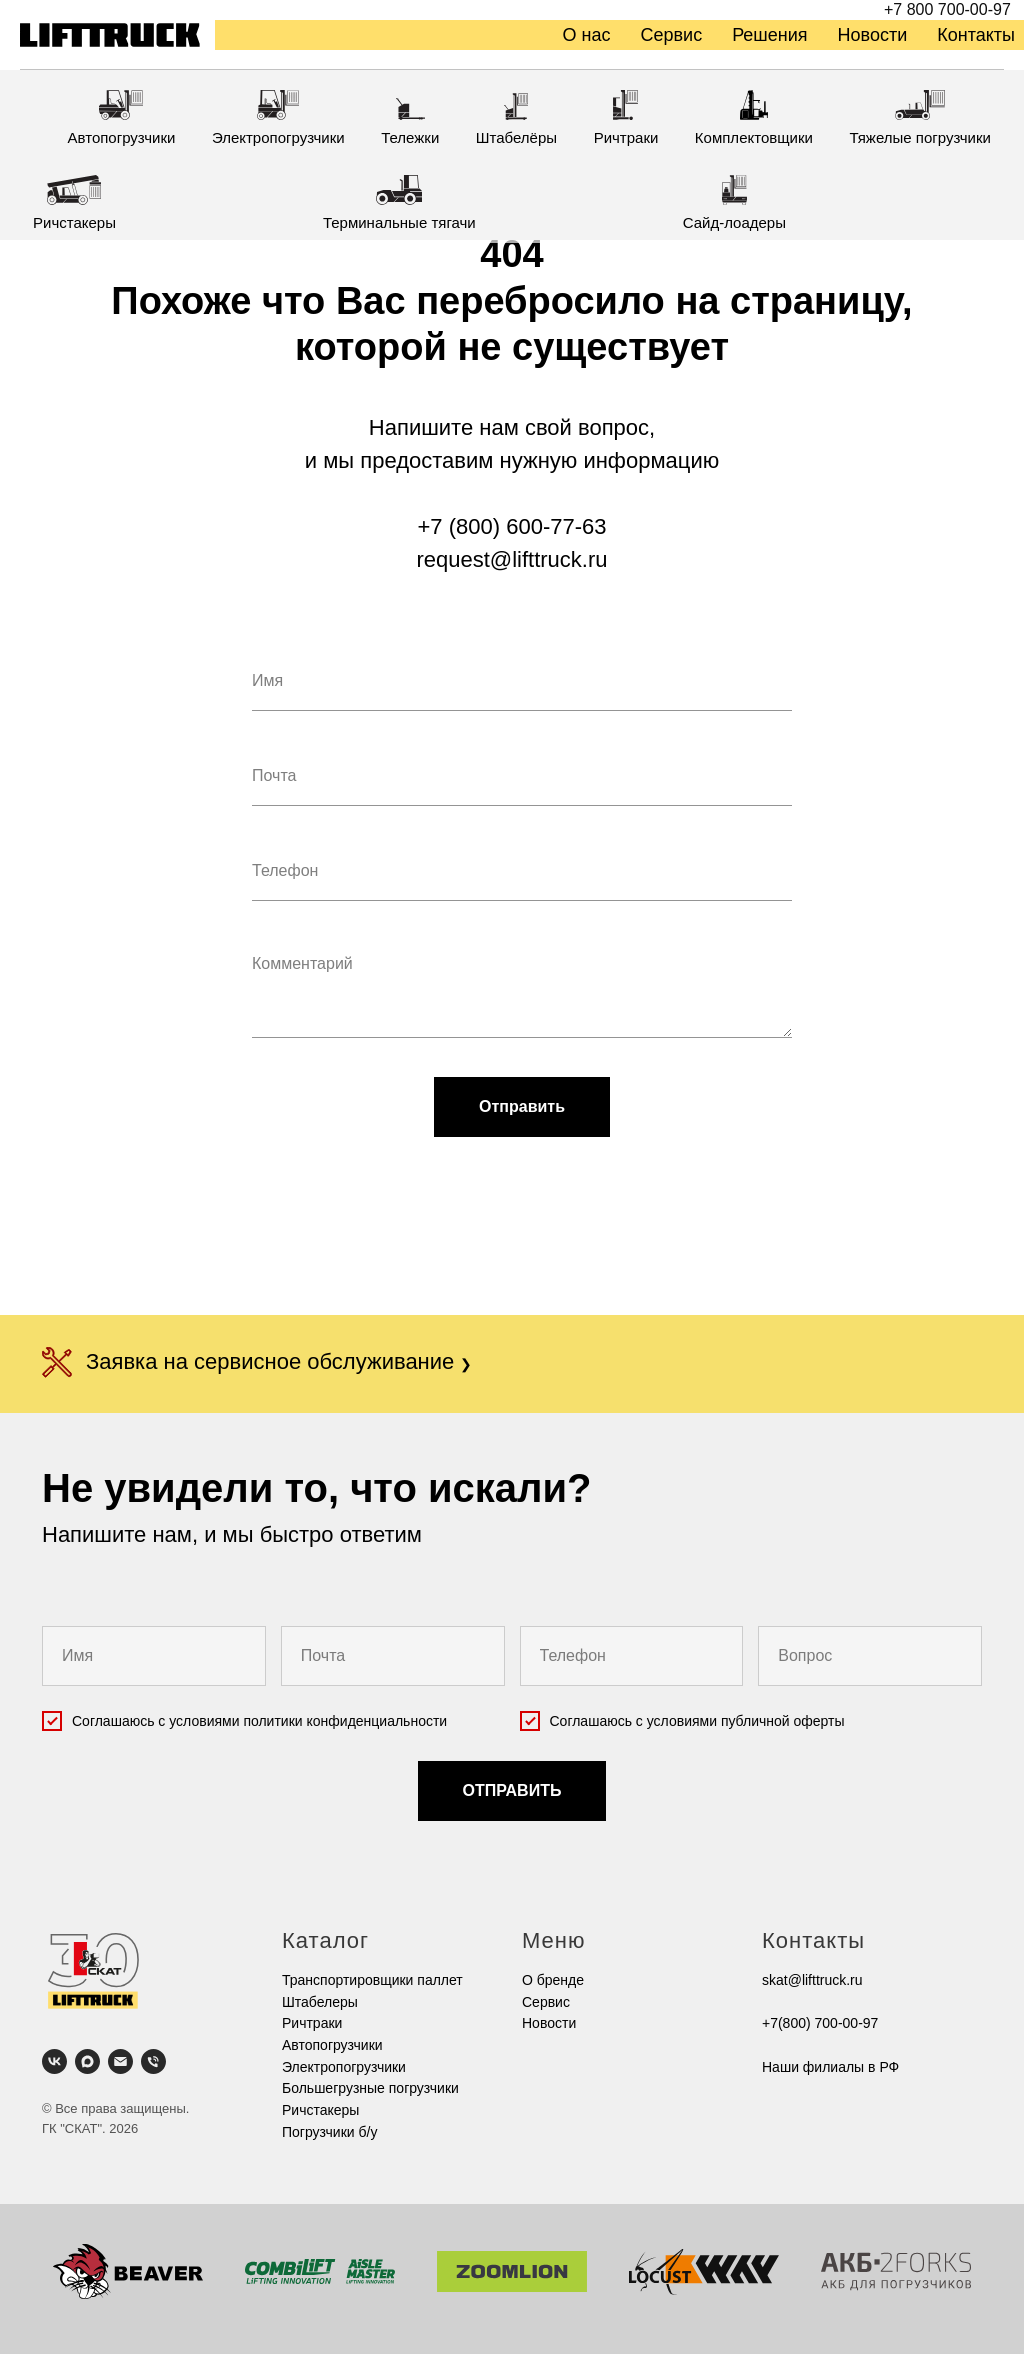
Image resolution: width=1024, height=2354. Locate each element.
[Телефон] (153, 2061)
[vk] (54, 2061)
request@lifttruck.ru (511, 559)
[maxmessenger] (87, 2061)
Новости (873, 35)
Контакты (976, 35)
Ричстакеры (320, 2110)
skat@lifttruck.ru (812, 1980)
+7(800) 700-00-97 (820, 2023)
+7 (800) (462, 526)
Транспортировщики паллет (372, 1980)
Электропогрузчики (344, 2067)
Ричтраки (312, 2023)
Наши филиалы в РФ (830, 2067)
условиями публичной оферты (746, 1721)
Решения (769, 35)
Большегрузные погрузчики (370, 2088)
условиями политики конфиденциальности (308, 1721)
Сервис (672, 35)
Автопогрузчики (332, 2045)
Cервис (546, 2002)
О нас (587, 35)
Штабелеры (320, 2002)
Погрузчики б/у (329, 2132)
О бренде (553, 1980)
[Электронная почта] (120, 2061)
